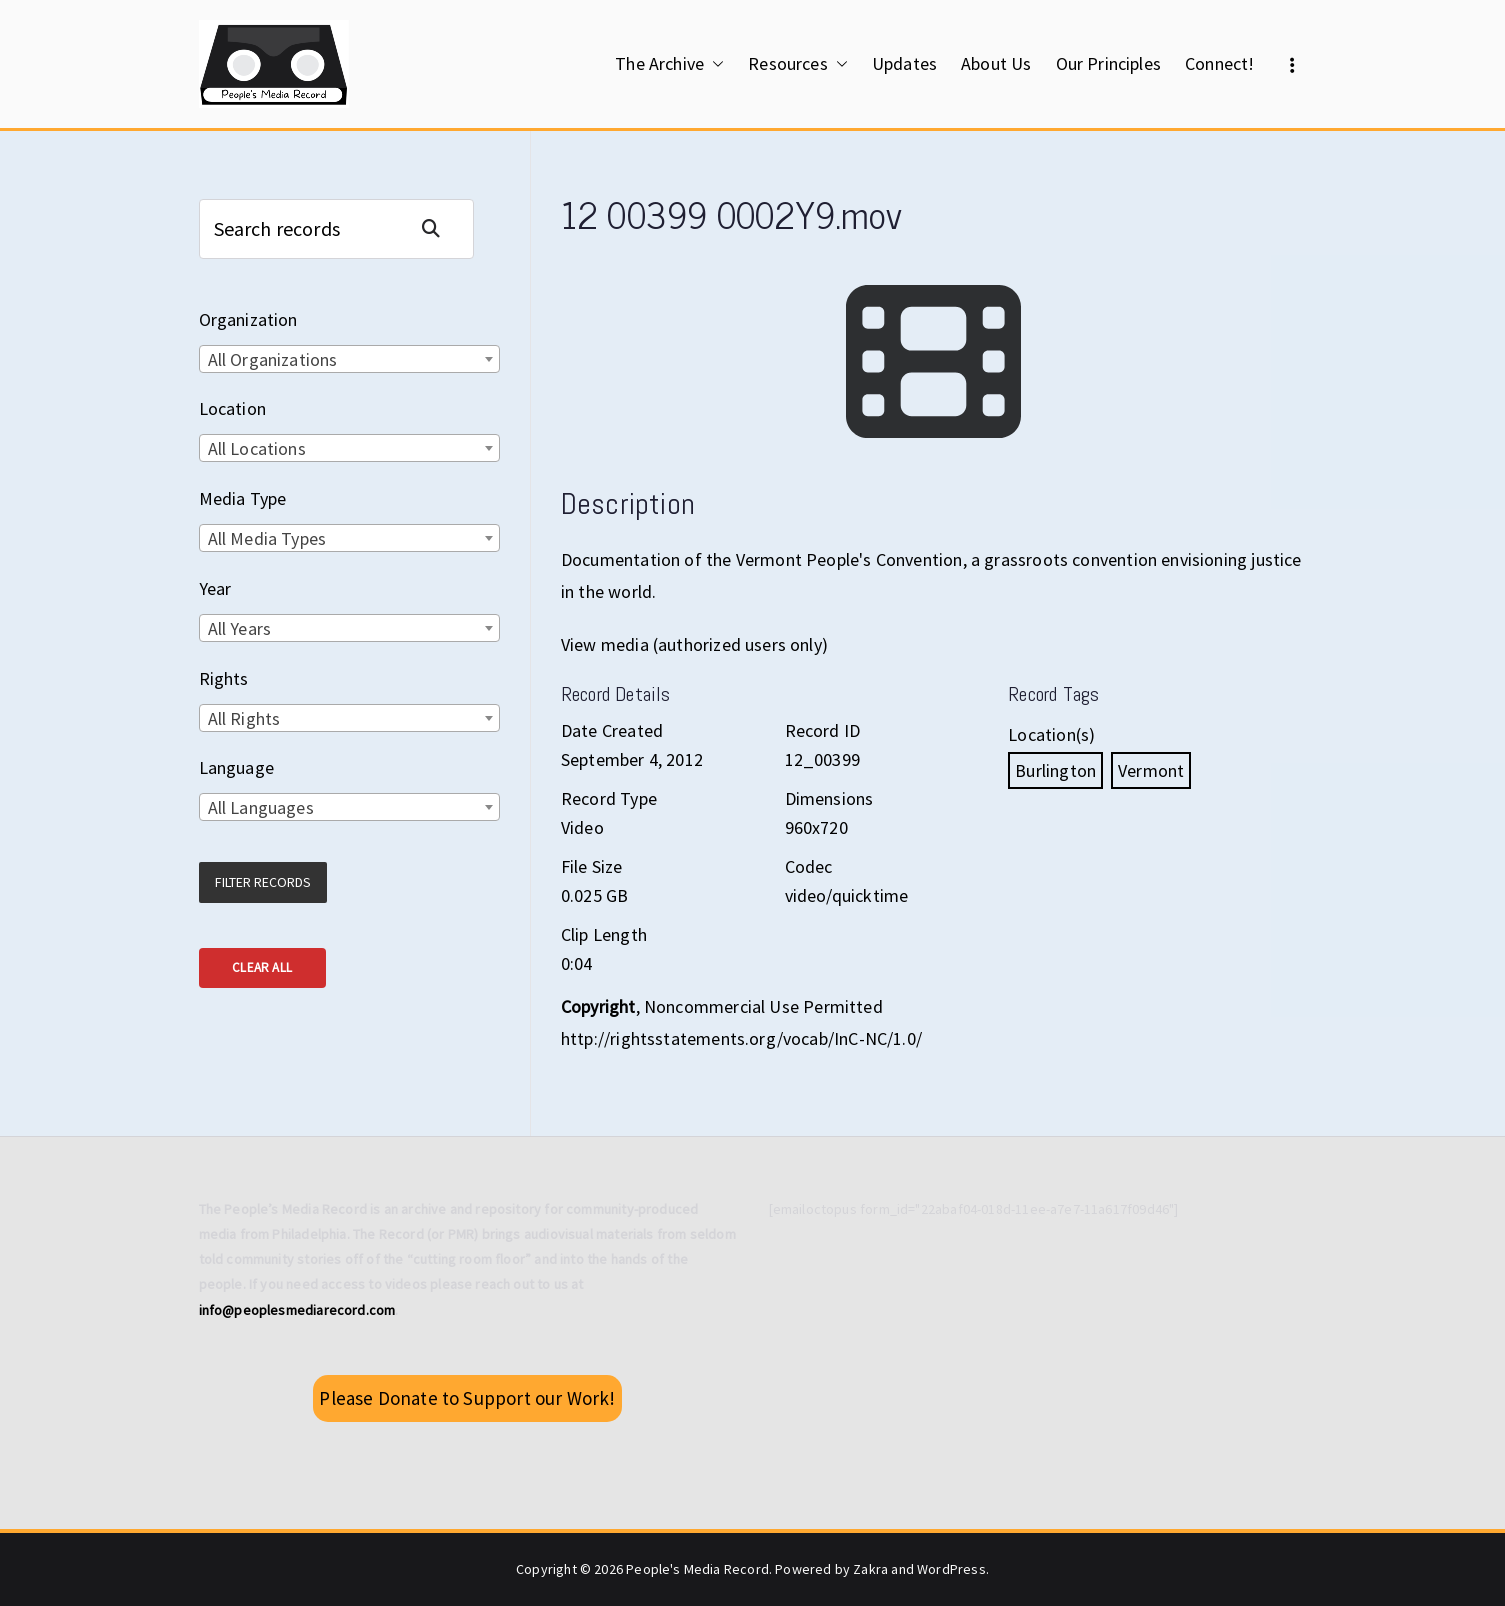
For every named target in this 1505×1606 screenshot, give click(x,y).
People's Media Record (697, 1569)
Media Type (243, 498)
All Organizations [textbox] (273, 359)
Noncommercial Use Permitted (763, 1006)
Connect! (1219, 63)
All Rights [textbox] (244, 718)
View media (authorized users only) (694, 644)
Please (467, 1398)
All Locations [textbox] (257, 448)
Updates (904, 63)
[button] (714, 64)
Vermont (1151, 770)
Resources (798, 64)
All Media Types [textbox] (267, 538)
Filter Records (263, 882)
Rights (224, 678)
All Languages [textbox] (261, 807)
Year (215, 588)
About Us (996, 63)
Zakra (870, 1569)
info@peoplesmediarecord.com (297, 1310)
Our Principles (1109, 63)
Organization (248, 319)
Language (236, 767)
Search (439, 228)
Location (232, 408)
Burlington (1055, 770)
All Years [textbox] (240, 628)
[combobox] (349, 359)
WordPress (951, 1569)
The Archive (669, 64)
